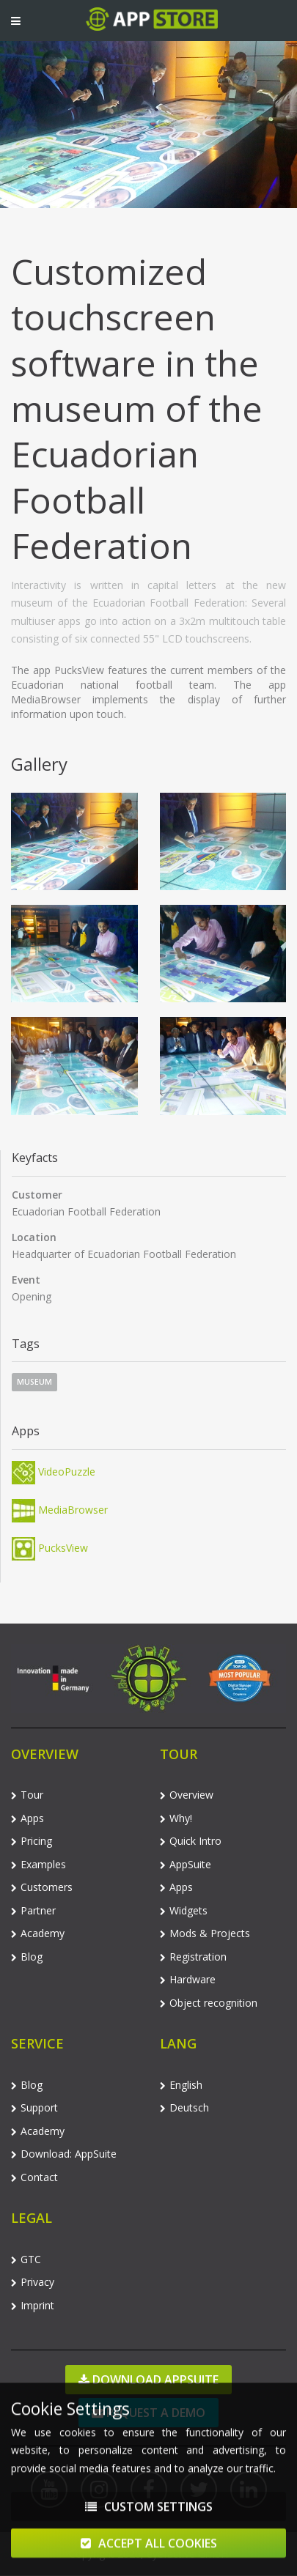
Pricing (31, 1841)
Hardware (188, 1979)
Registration (193, 1957)
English (181, 2085)
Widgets (184, 1910)
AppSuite (185, 1864)
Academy (38, 1933)
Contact (34, 2177)
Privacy (32, 2282)
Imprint (32, 2305)
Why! (176, 1818)
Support (34, 2107)
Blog (27, 1957)
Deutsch (184, 2107)
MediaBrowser (60, 1510)
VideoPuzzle (53, 1471)
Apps (27, 1818)
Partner (33, 1910)
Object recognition (208, 2003)
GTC (26, 2259)
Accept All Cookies (149, 2549)
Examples (38, 1864)
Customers (42, 1887)
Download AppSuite (148, 2380)
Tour (27, 1795)
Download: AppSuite (64, 2154)
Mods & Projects (205, 1933)
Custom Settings (149, 2512)
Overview (186, 1795)
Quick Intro (190, 1841)
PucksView (50, 1548)
